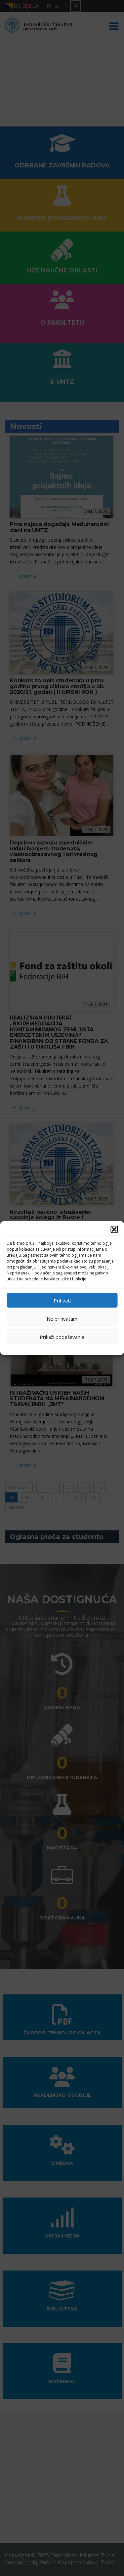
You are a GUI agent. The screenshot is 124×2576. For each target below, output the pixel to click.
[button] (114, 1229)
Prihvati (62, 1300)
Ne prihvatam (62, 1318)
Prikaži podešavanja (62, 1336)
